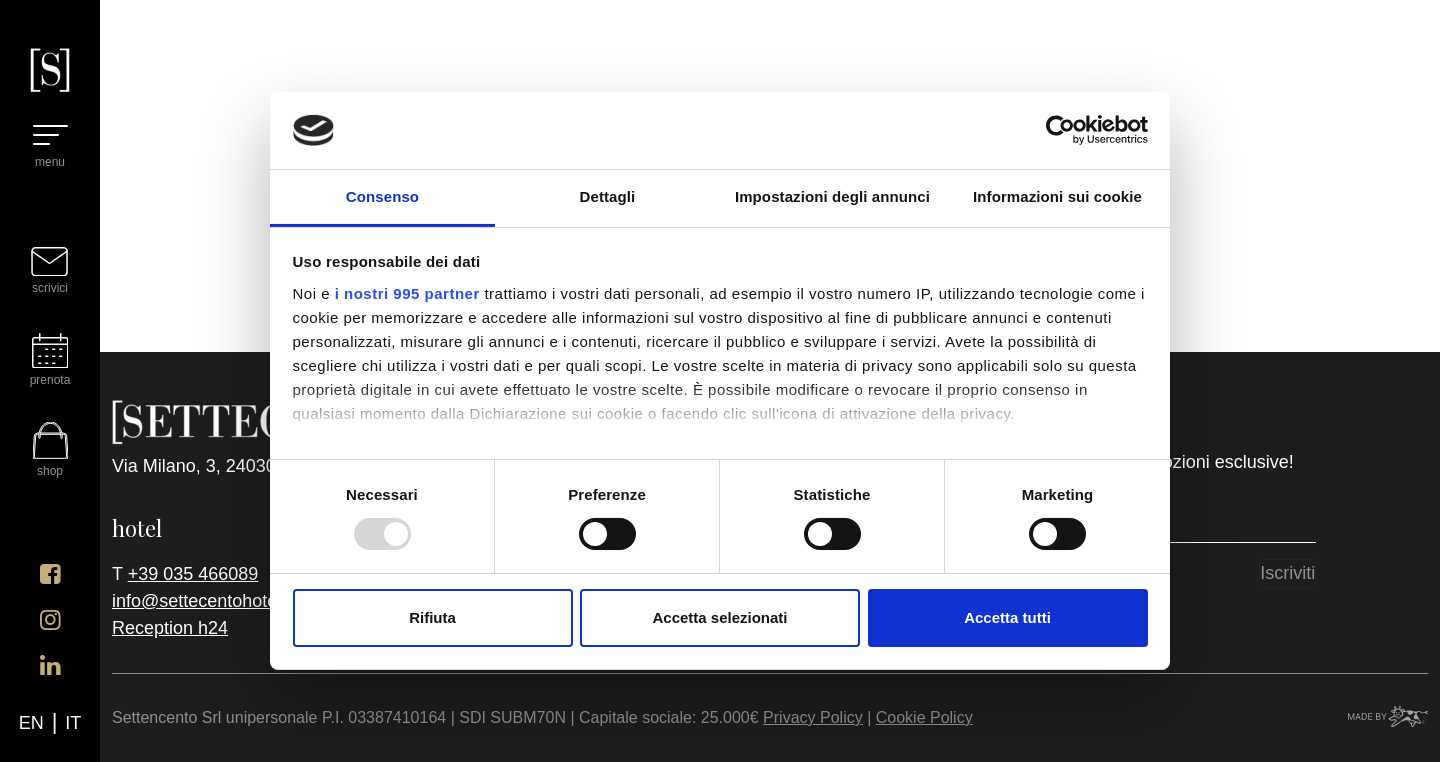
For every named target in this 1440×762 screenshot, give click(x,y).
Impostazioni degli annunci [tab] (832, 196)
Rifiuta (432, 617)
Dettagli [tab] (608, 196)
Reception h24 (170, 628)
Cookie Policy (924, 717)
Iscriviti (1287, 573)
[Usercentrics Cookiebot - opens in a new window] (1060, 130)
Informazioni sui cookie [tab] (1057, 196)
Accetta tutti (1007, 617)
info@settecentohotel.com (216, 601)
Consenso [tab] (382, 196)
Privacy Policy (813, 717)
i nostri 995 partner (407, 293)
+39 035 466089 (193, 574)
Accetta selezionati (719, 617)
